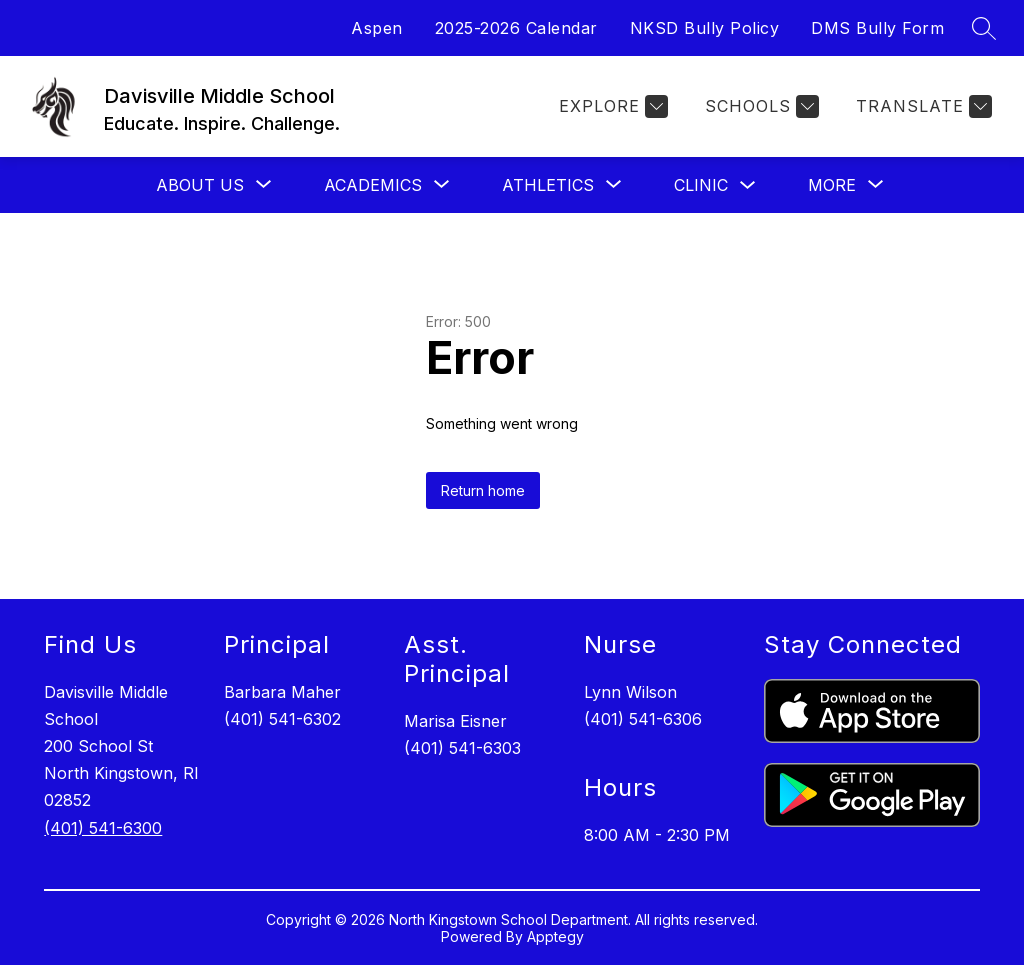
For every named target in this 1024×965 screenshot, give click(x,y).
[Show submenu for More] (832, 185)
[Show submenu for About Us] (200, 185)
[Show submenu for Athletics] (548, 185)
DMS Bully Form (877, 28)
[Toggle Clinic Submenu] (748, 185)
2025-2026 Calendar (516, 28)
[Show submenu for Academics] (373, 185)
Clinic (701, 185)
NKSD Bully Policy (705, 28)
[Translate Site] (921, 106)
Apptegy (555, 936)
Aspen (377, 28)
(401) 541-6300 (103, 828)
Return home (483, 490)
